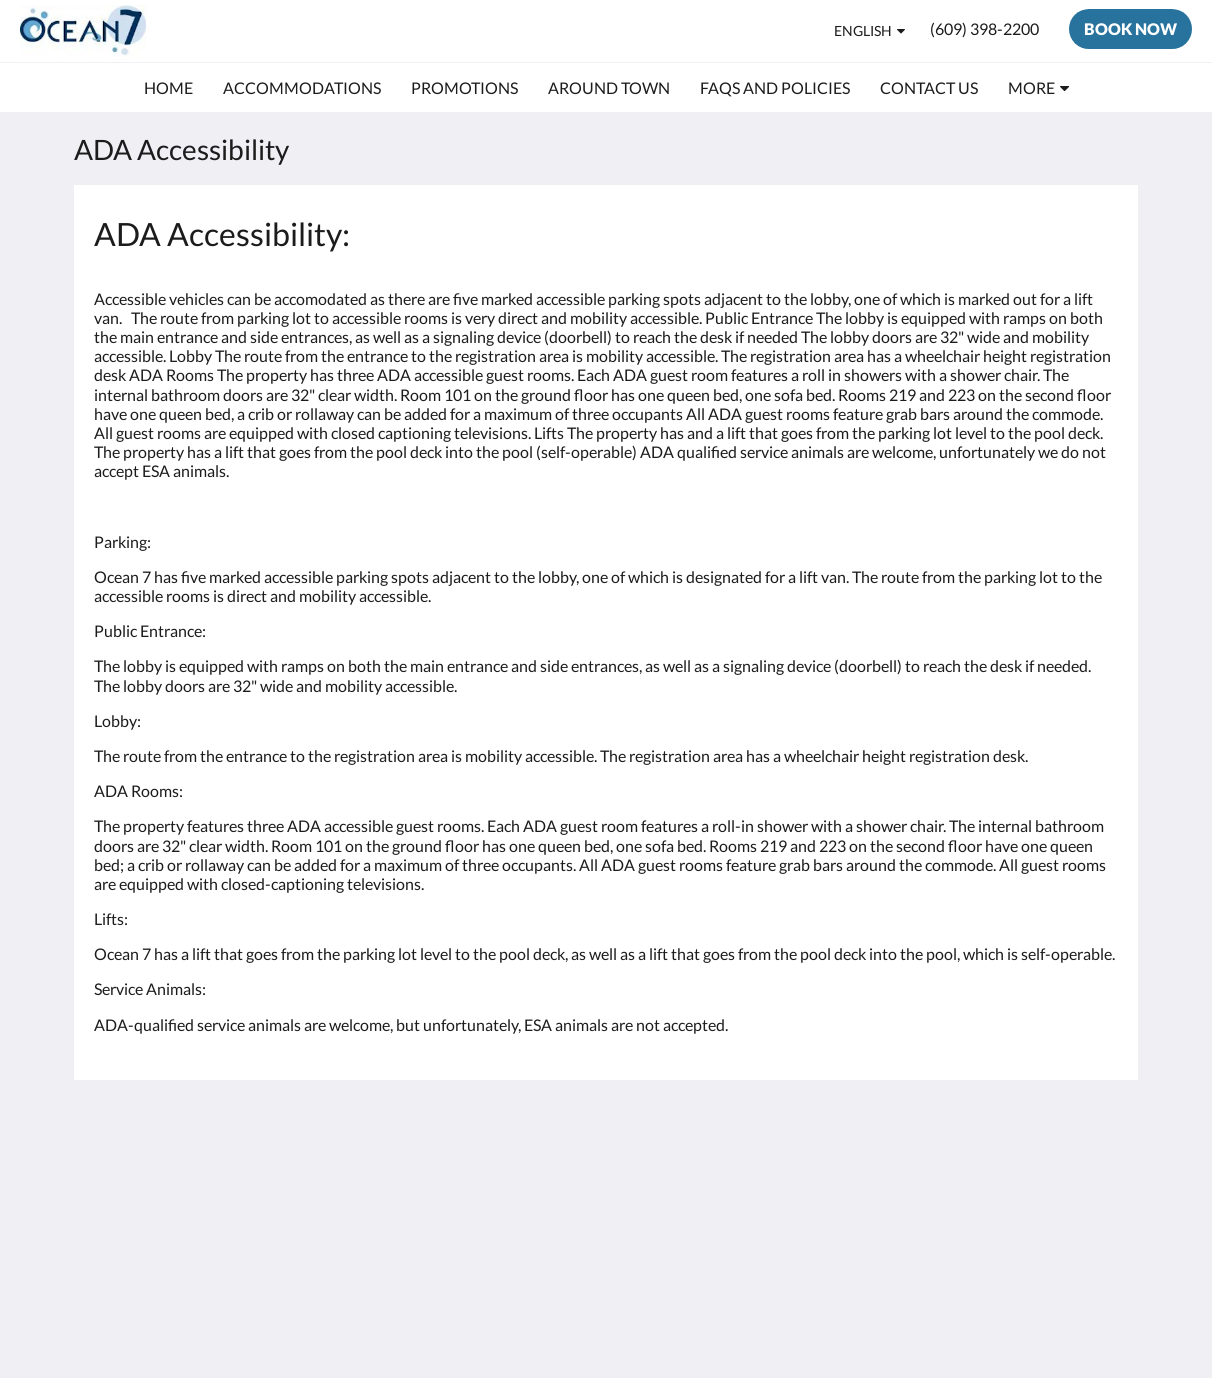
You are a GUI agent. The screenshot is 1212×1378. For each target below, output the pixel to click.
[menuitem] (168, 88)
